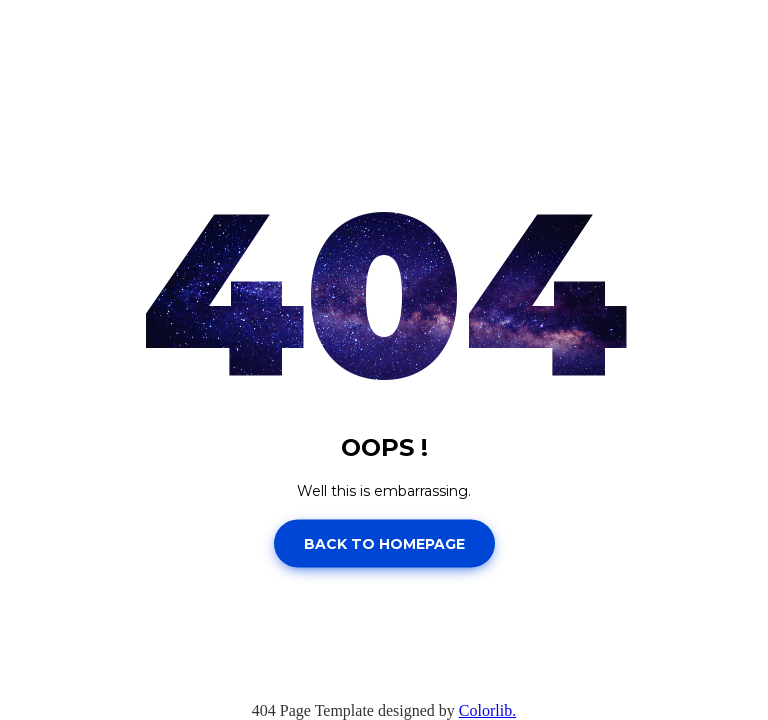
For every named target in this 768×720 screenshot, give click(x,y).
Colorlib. (487, 710)
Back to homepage (384, 543)
